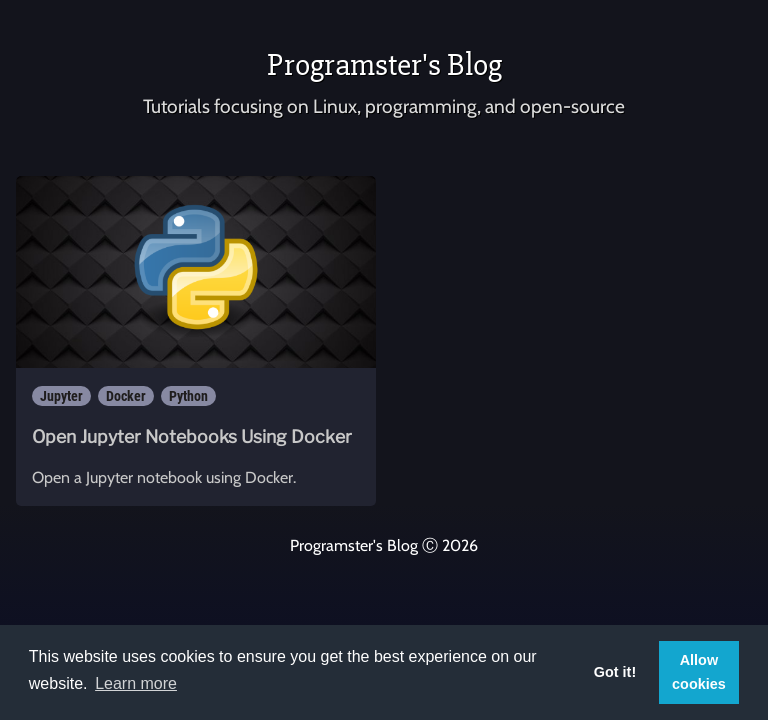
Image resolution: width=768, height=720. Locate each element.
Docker (126, 396)
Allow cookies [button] (699, 672)
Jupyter (61, 396)
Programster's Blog (384, 64)
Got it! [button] (615, 672)
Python (188, 396)
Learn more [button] (136, 683)
